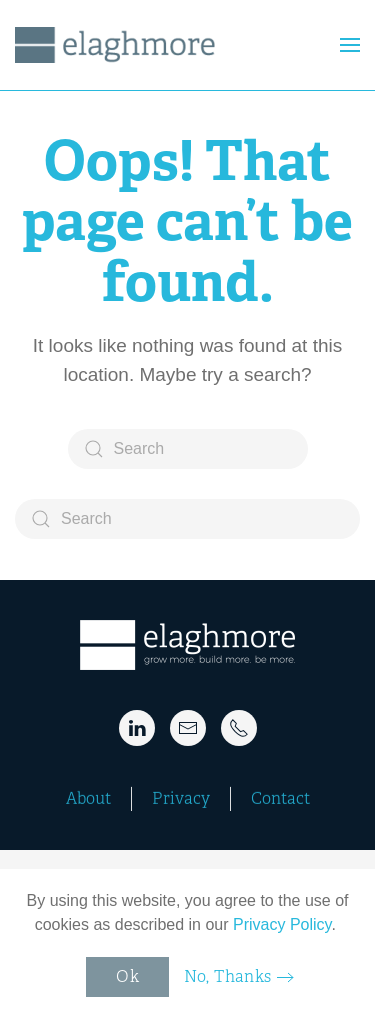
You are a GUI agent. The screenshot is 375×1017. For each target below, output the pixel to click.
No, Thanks (228, 976)
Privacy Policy (282, 924)
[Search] (188, 449)
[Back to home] (118, 45)
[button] (350, 45)
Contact (280, 798)
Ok (127, 976)
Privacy (181, 798)
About (88, 798)
